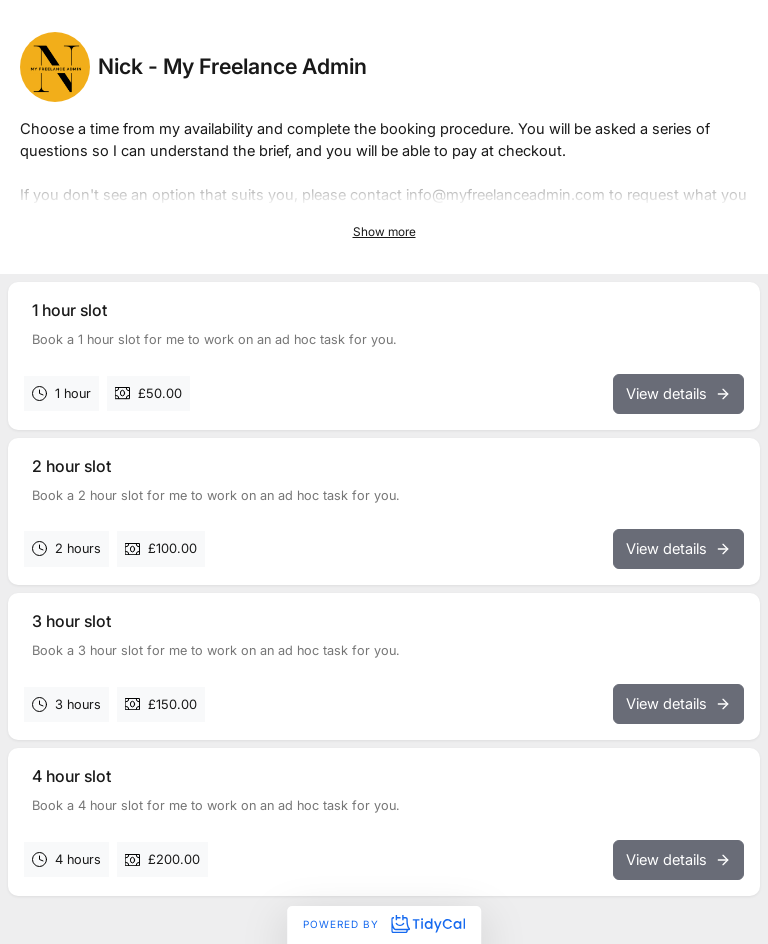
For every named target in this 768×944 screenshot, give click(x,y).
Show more (384, 231)
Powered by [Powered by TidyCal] (384, 924)
